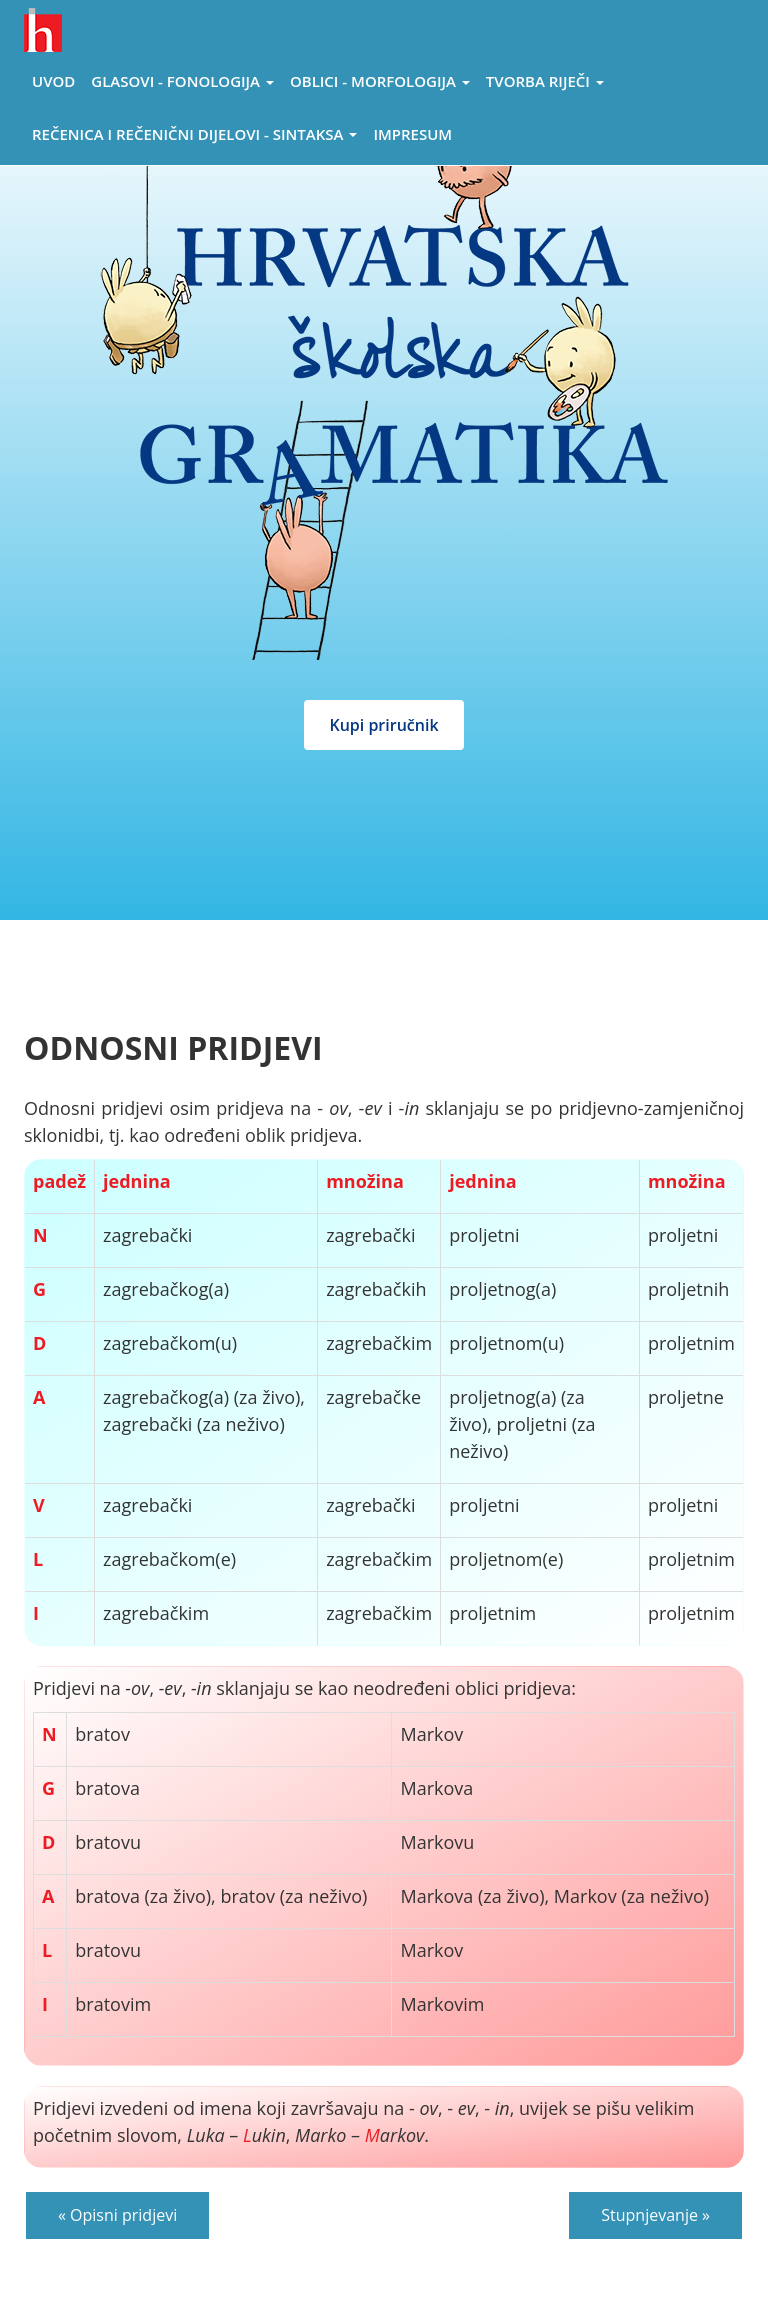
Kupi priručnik (383, 725)
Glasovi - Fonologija (182, 81)
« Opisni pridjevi (117, 2215)
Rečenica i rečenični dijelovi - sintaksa (194, 134)
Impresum (412, 134)
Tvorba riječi (545, 81)
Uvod (53, 81)
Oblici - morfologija (380, 81)
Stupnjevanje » (655, 2215)
